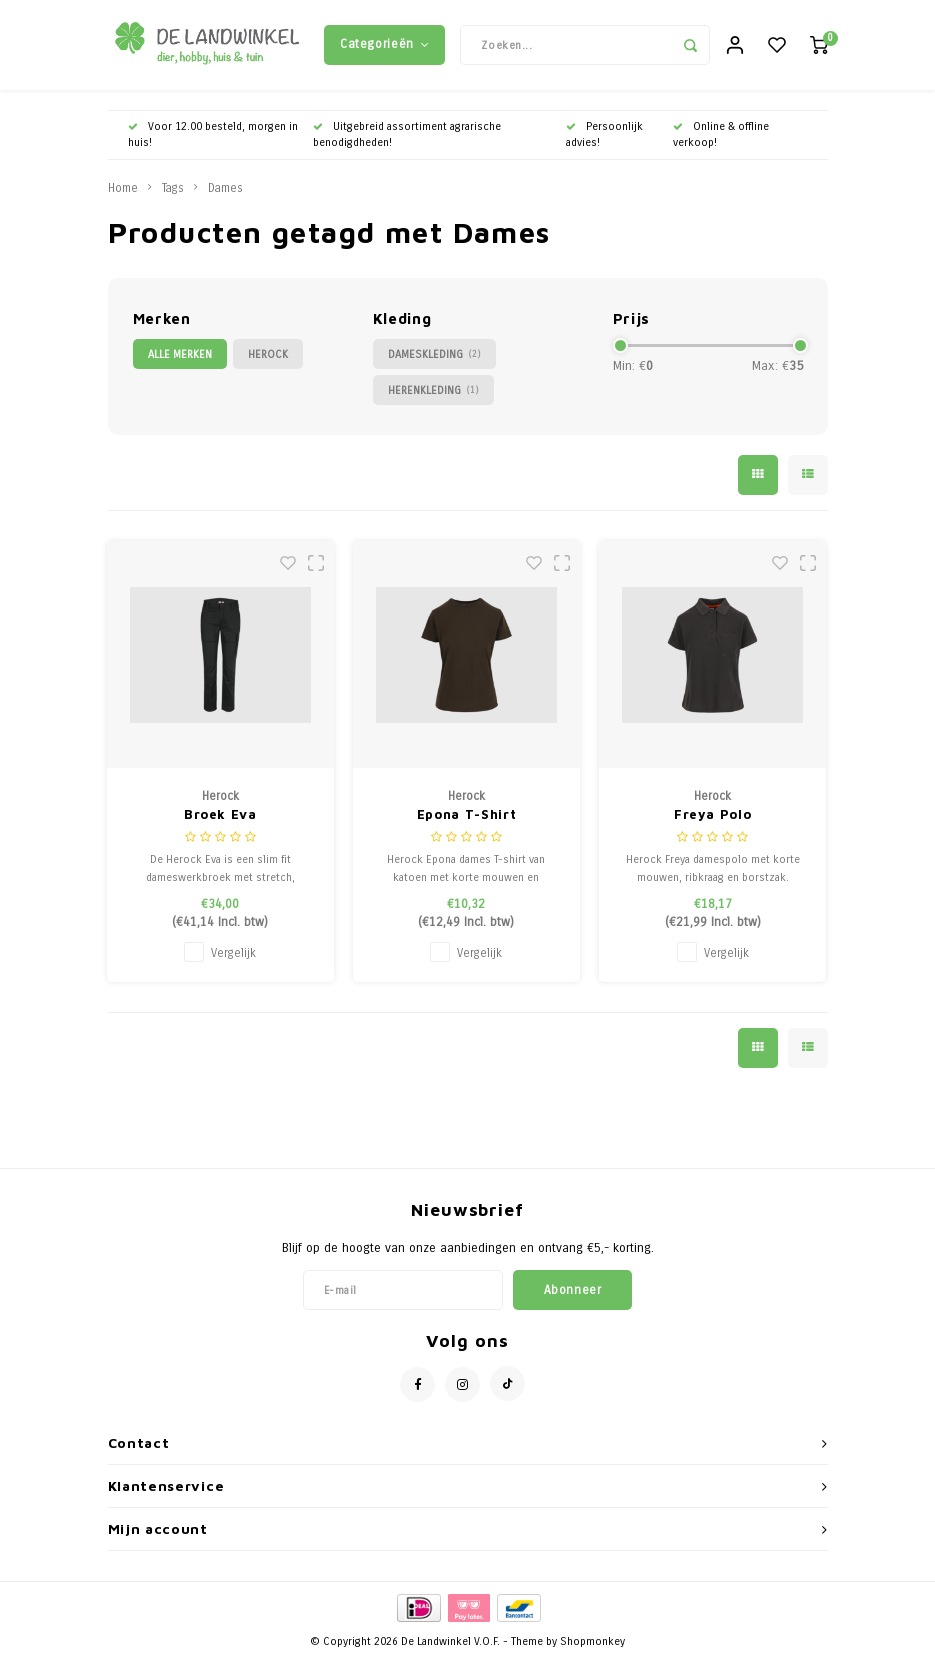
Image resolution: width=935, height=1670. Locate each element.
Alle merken (180, 364)
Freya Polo (713, 824)
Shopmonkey (592, 1651)
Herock (268, 364)
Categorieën (384, 49)
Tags (173, 198)
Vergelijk (233, 963)
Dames (225, 198)
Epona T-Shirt (466, 824)
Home (123, 198)
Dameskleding (434, 364)
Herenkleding (433, 400)
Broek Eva (220, 824)
